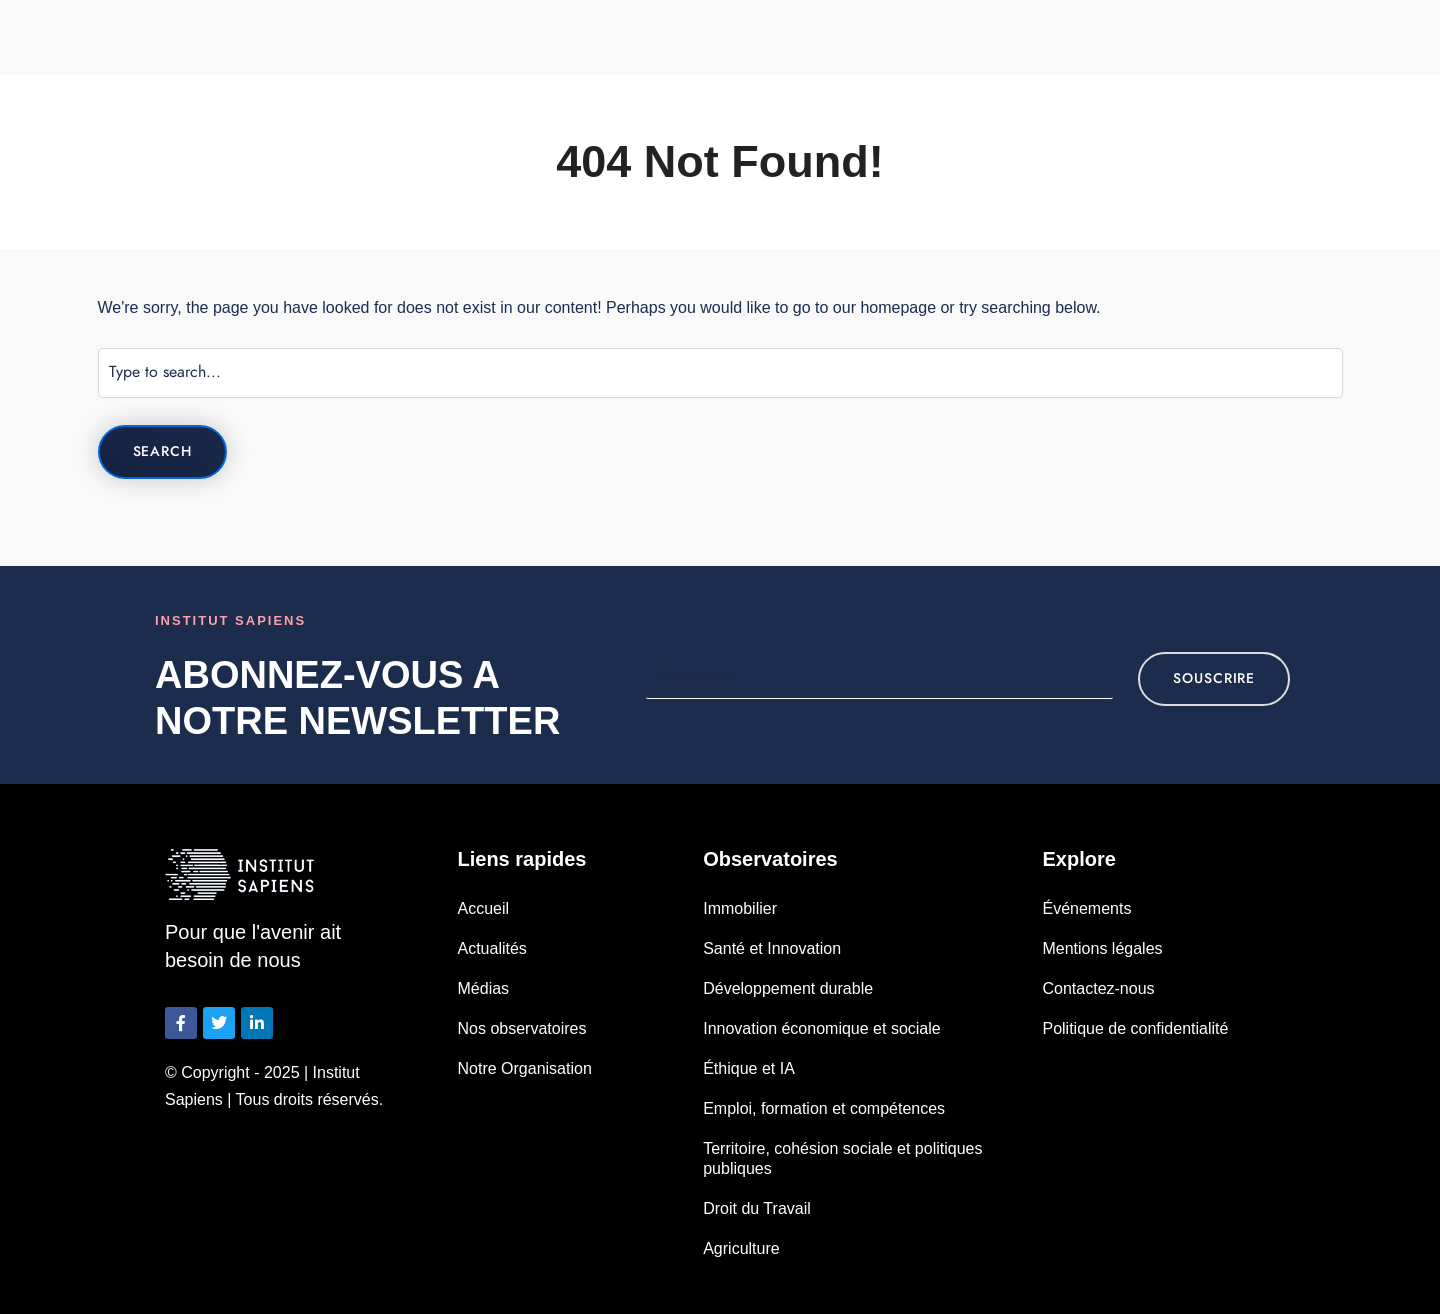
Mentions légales (1102, 948)
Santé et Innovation (772, 948)
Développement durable (788, 988)
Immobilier (740, 908)
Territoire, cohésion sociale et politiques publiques (842, 1158)
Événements (1086, 908)
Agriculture (741, 1248)
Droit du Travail (757, 1208)
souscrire (1214, 678)
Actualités (492, 948)
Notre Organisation (525, 1068)
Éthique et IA (749, 1068)
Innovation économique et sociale (822, 1028)
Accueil (484, 908)
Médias (484, 988)
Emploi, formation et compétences (824, 1108)
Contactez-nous (1098, 988)
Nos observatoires (522, 1028)
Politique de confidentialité (1135, 1028)
